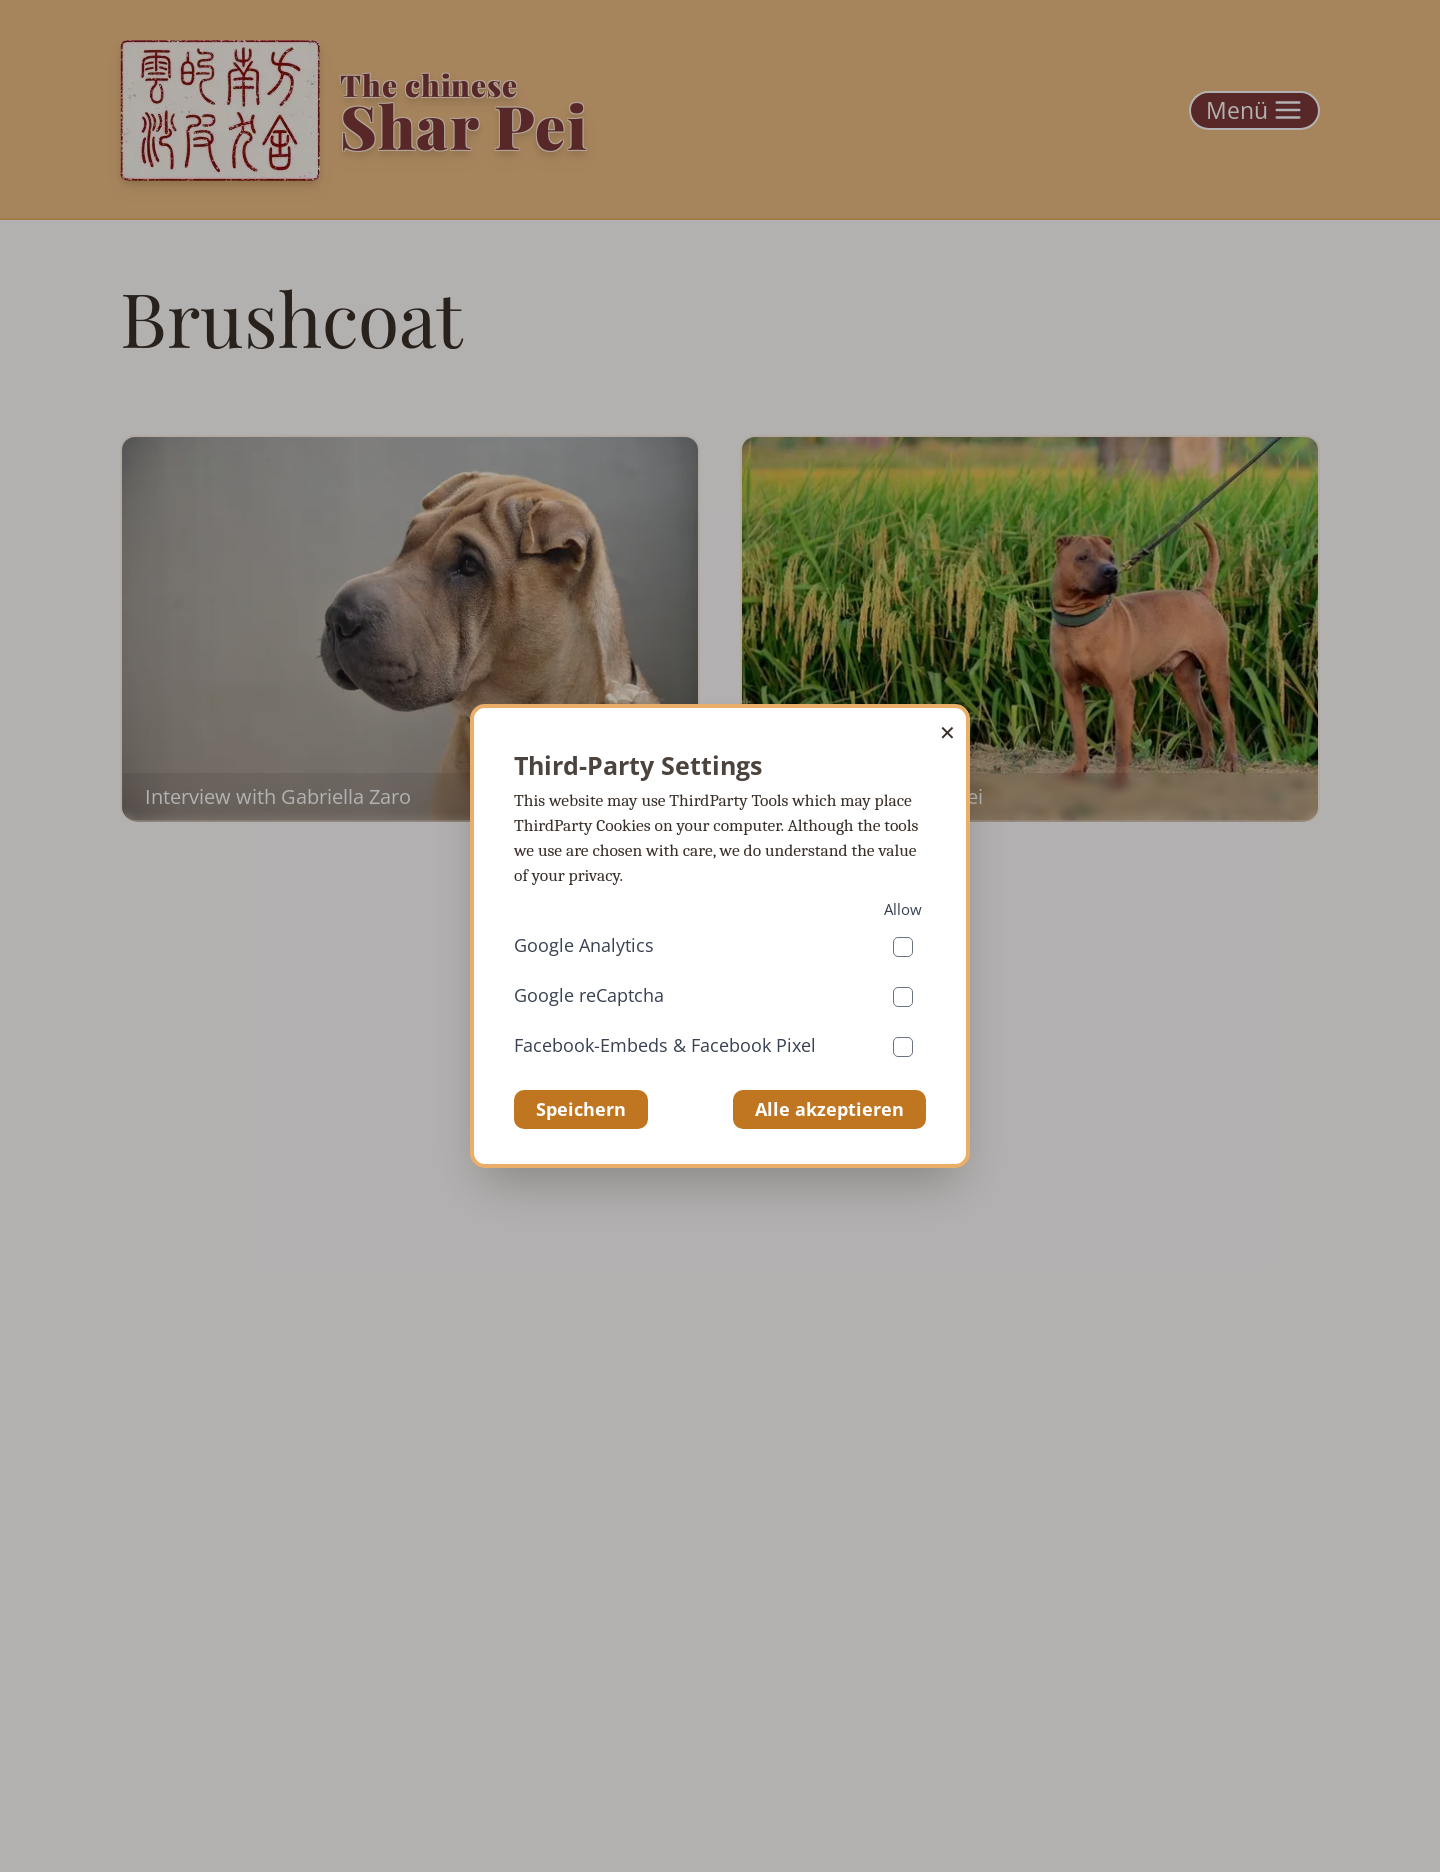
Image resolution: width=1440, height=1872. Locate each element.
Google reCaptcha (589, 995)
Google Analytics (584, 945)
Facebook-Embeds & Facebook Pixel (665, 1045)
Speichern (581, 1109)
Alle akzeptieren (829, 1109)
